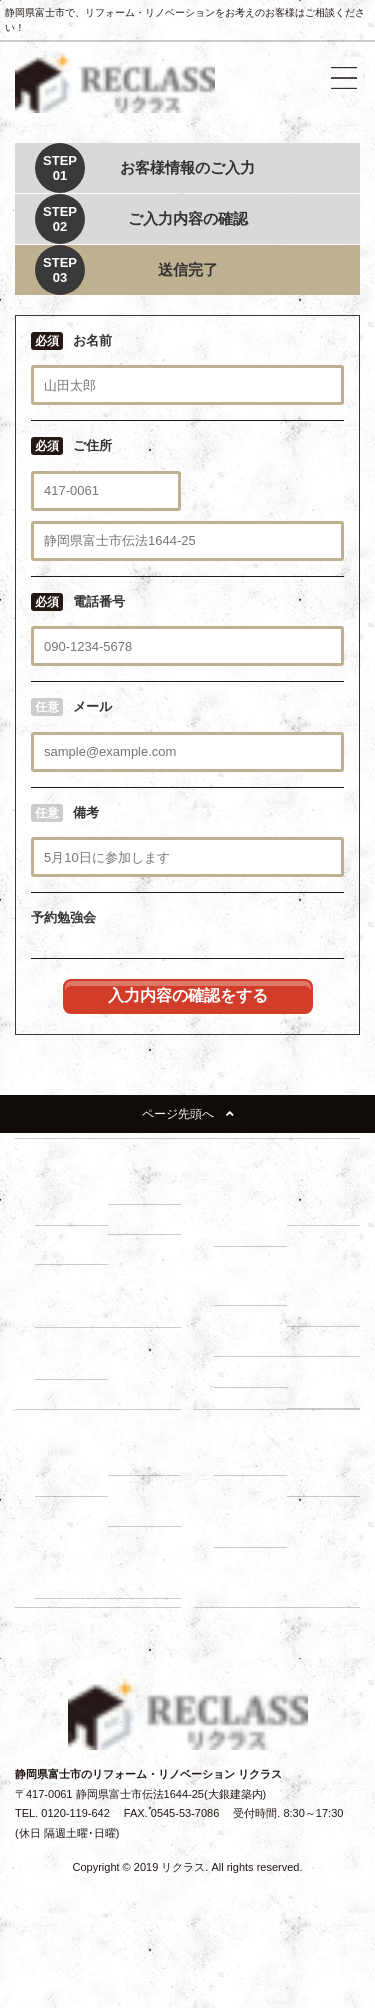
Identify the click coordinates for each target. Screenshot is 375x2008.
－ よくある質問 (253, 1521)
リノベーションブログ (269, 1591)
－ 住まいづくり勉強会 (326, 1199)
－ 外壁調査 (253, 1341)
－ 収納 (63, 1249)
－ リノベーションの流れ (253, 1210)
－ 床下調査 (253, 1290)
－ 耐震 (136, 1189)
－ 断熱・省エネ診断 (326, 1381)
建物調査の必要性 (258, 1261)
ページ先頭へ (188, 1114)
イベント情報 (247, 1562)
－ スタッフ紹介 (326, 1470)
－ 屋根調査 (326, 1341)
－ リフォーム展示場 (74, 1199)
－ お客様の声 (147, 1572)
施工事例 (319, 1511)
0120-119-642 (75, 1813)
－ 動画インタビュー (74, 1572)
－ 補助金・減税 (147, 1500)
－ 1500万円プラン (75, 1352)
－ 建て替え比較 (74, 1470)
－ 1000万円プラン (148, 1301)
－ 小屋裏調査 (326, 1300)
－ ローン (141, 1460)
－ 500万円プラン (72, 1301)
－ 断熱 (136, 1219)
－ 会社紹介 (253, 1460)
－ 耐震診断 (253, 1371)
